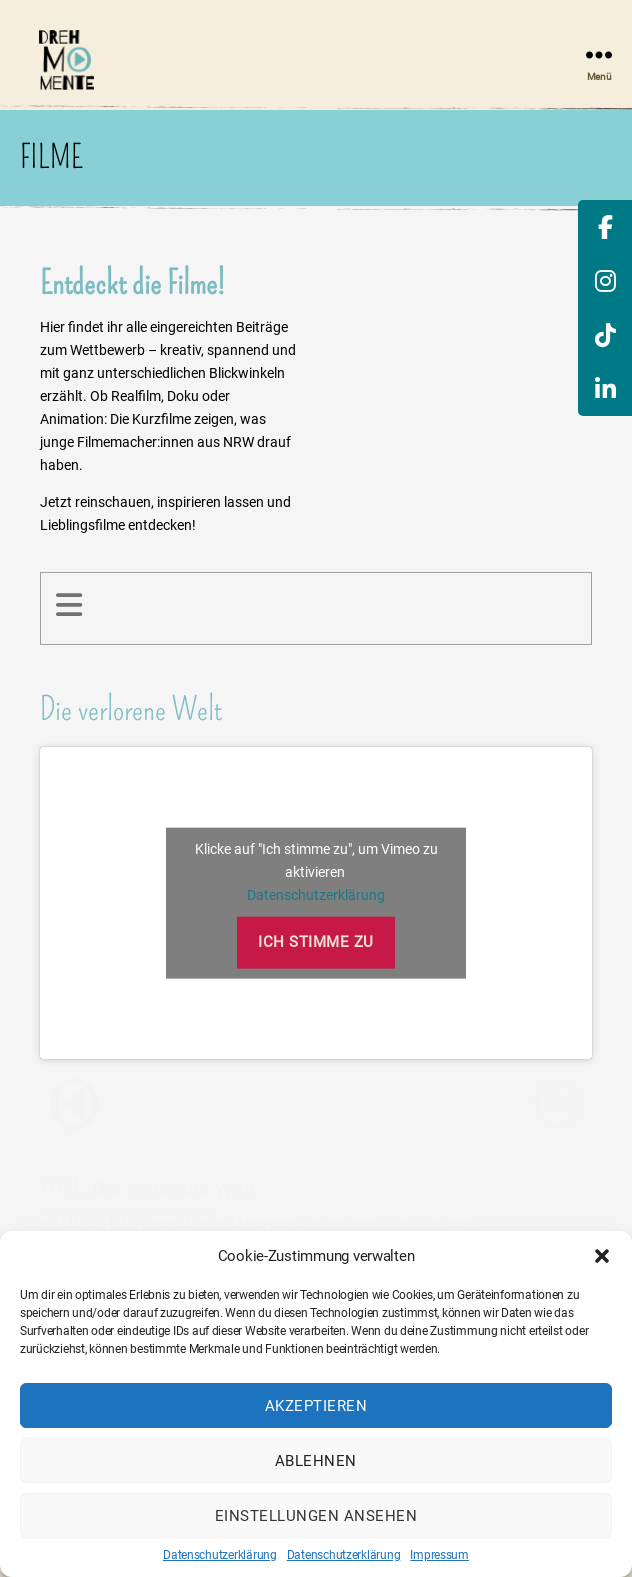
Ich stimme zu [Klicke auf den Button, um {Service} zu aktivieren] (316, 942)
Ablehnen (316, 1461)
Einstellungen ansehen (316, 1516)
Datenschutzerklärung (220, 1555)
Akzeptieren (316, 1406)
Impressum (439, 1555)
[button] (602, 1256)
